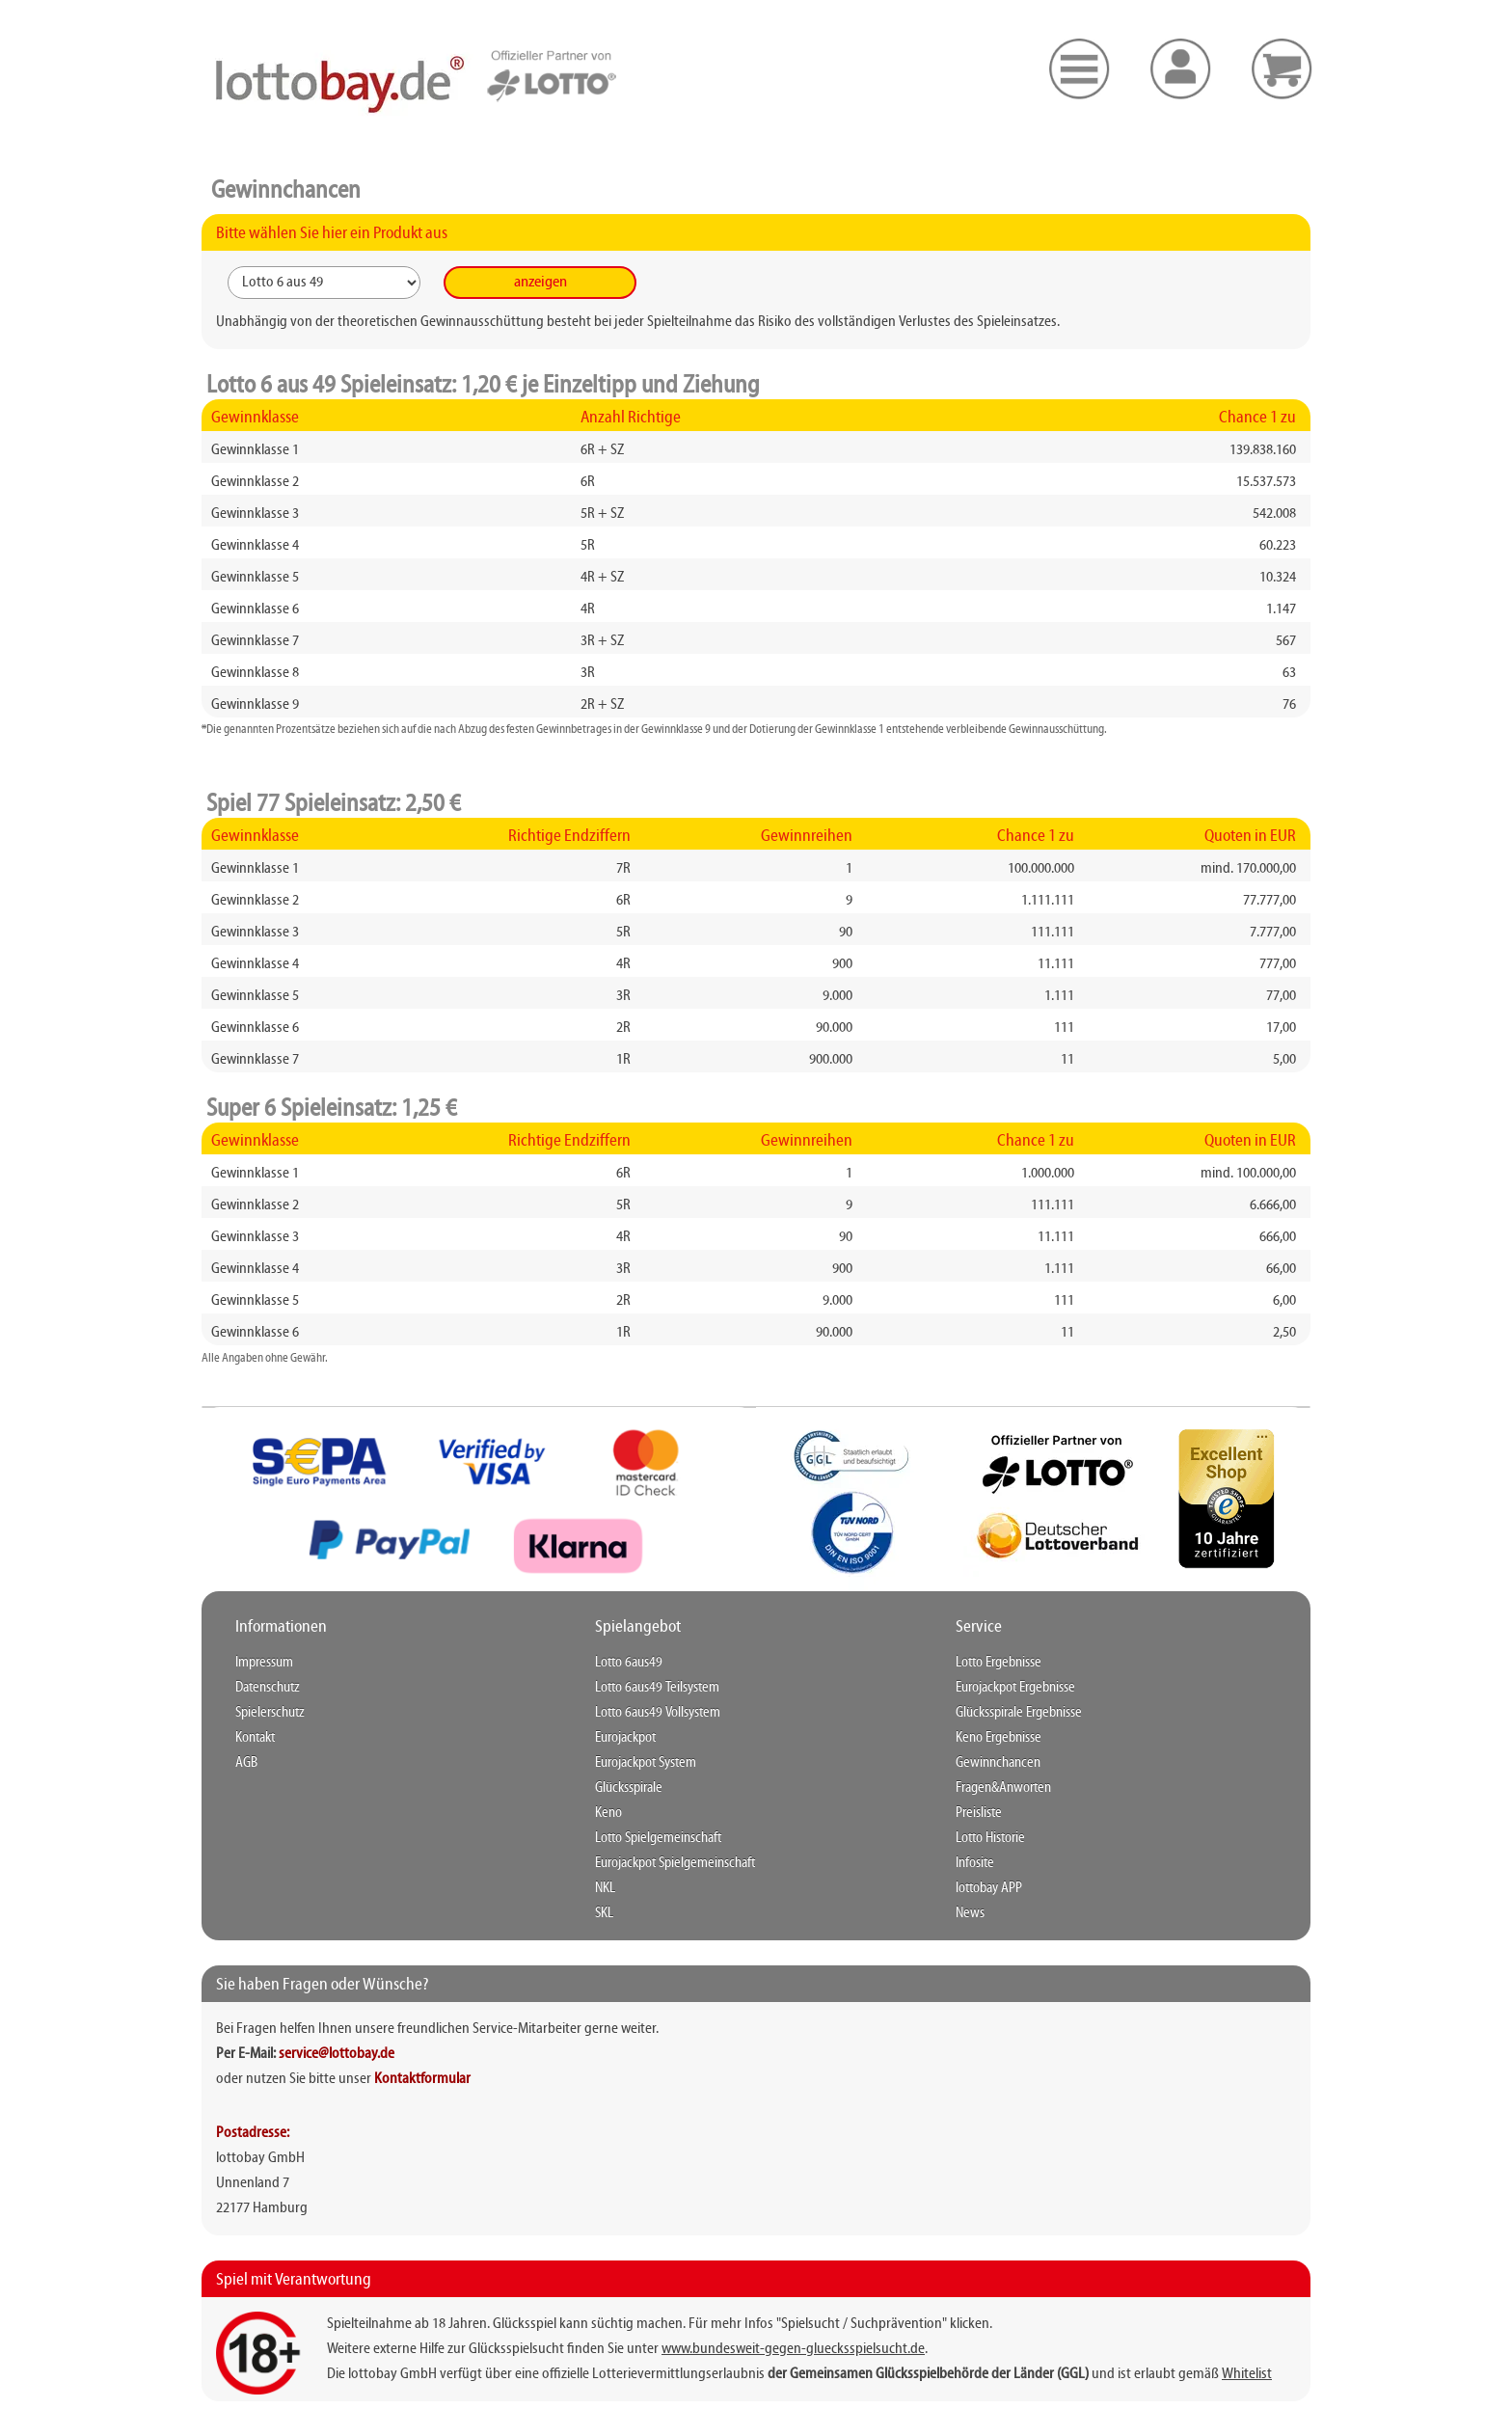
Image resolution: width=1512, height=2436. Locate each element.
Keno (608, 1813)
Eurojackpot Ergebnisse (1015, 1687)
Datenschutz (267, 1687)
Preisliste (979, 1813)
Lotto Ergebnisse (998, 1662)
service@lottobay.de (336, 2054)
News (970, 1913)
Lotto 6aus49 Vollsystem (657, 1712)
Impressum (264, 1662)
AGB (246, 1763)
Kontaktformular (422, 2079)
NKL (605, 1888)
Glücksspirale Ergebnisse (1019, 1712)
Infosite (975, 1863)
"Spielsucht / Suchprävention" (861, 2324)
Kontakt (255, 1738)
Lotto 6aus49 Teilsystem (657, 1687)
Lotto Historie (990, 1838)
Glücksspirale (628, 1788)
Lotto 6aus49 (628, 1662)
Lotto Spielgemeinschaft (658, 1838)
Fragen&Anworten (1003, 1788)
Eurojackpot (625, 1738)
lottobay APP (989, 1888)
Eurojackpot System (645, 1763)
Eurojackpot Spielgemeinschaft (675, 1863)
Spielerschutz (270, 1712)
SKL (604, 1913)
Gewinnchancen (998, 1763)
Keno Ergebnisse (998, 1738)
